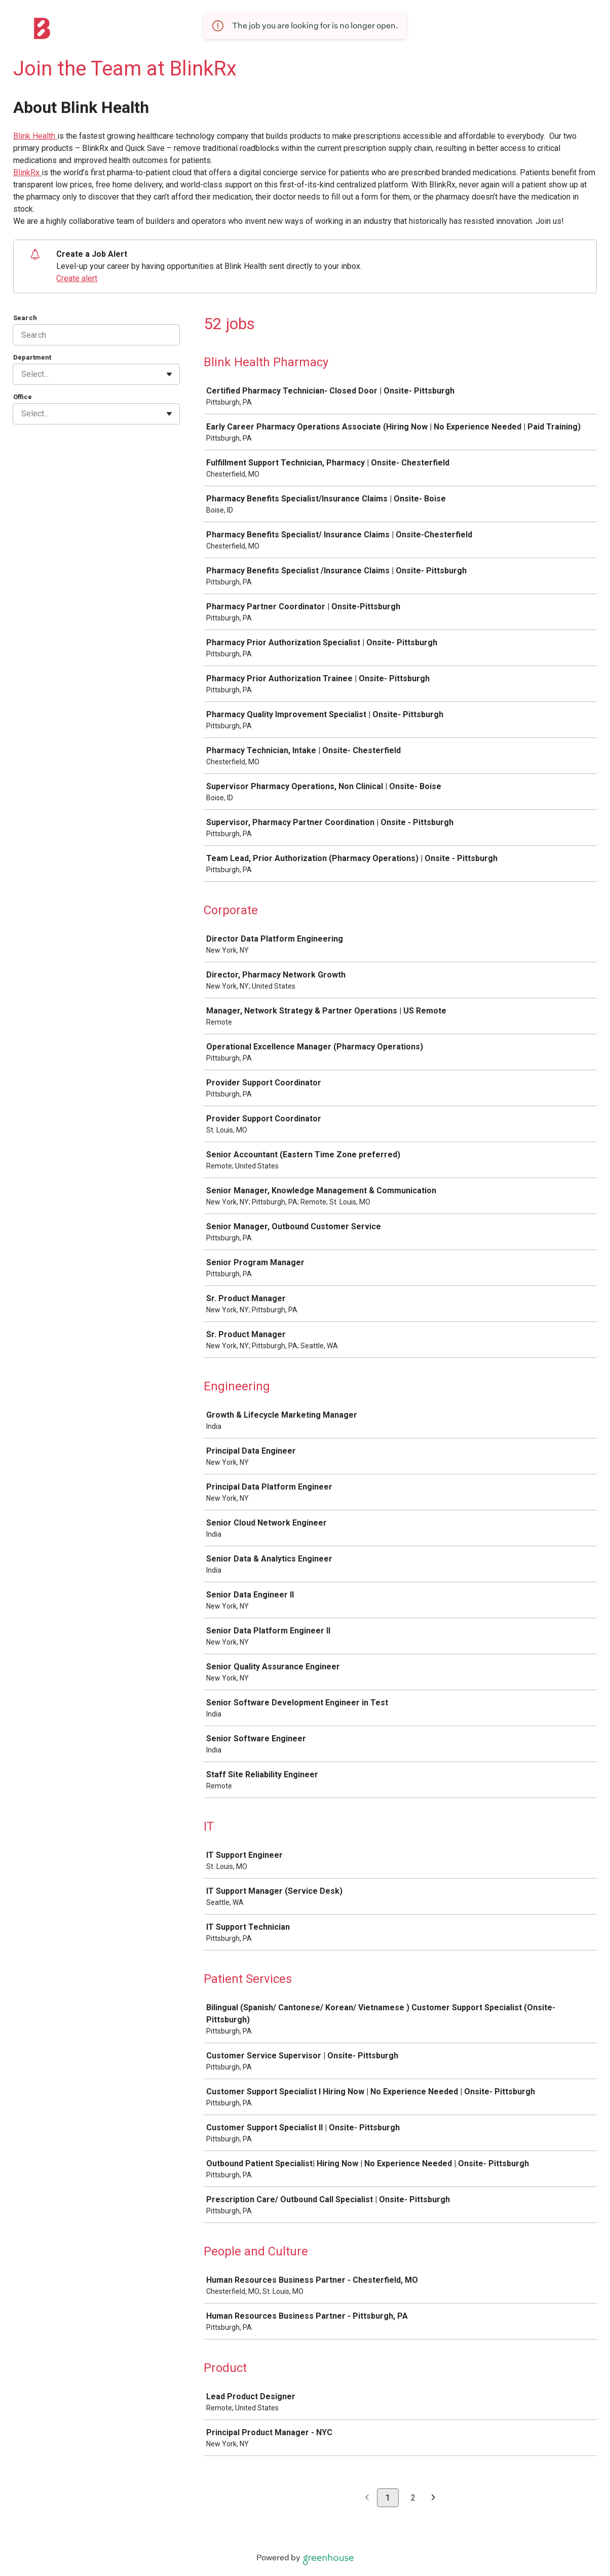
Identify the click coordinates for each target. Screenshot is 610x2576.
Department (32, 357)
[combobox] (22, 374)
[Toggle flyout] (169, 374)
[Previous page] (367, 2498)
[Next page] (433, 2498)
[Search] (96, 335)
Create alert (76, 278)
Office (22, 397)
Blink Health (35, 136)
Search (25, 318)
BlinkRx (27, 172)
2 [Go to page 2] (413, 2498)
